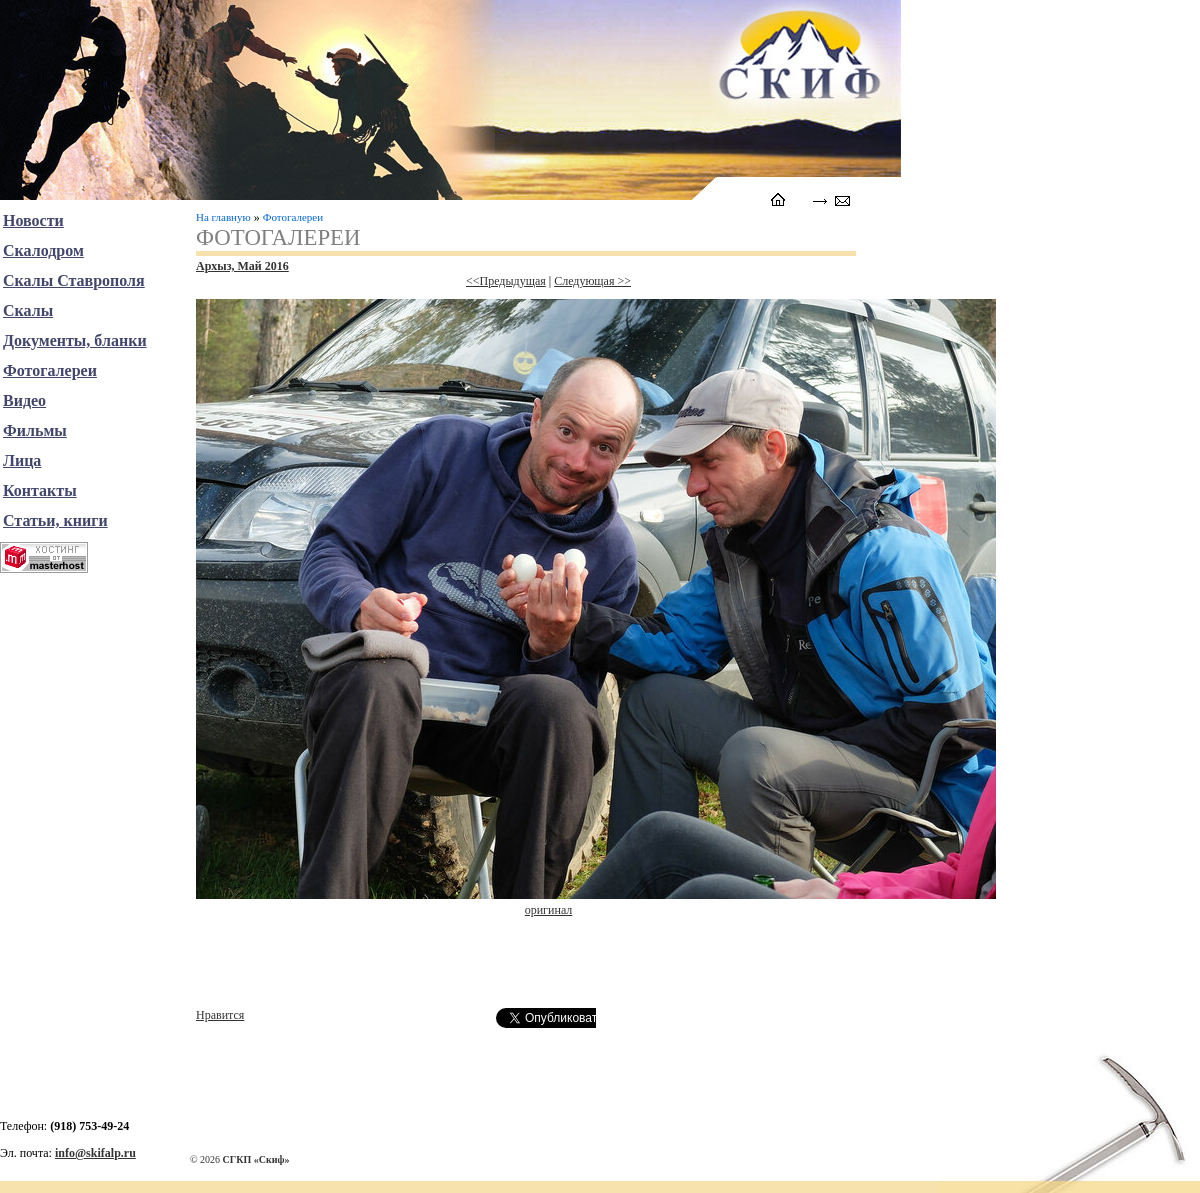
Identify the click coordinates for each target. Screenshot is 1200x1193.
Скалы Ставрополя (74, 280)
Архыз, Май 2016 (242, 266)
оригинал (549, 910)
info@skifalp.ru (95, 1153)
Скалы (28, 310)
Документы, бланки (75, 340)
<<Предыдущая (506, 281)
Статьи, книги (55, 520)
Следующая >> (592, 281)
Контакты (40, 490)
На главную (223, 217)
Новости (33, 220)
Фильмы (35, 430)
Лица (22, 460)
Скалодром (43, 250)
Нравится (220, 1015)
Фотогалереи (293, 217)
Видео (24, 400)
